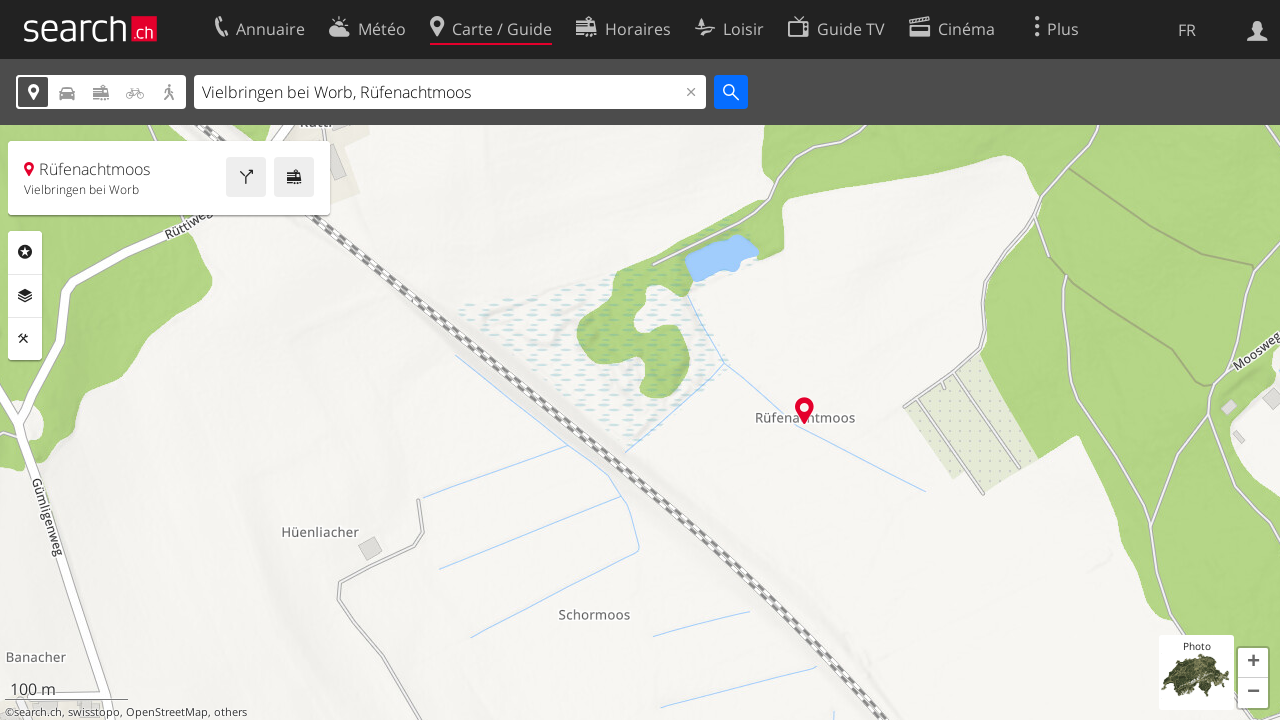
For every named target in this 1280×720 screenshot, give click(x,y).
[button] (1253, 663)
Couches (25, 296)
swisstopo (94, 712)
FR (1187, 30)
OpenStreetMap (167, 712)
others (230, 712)
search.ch (38, 712)
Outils (25, 339)
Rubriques (25, 252)
